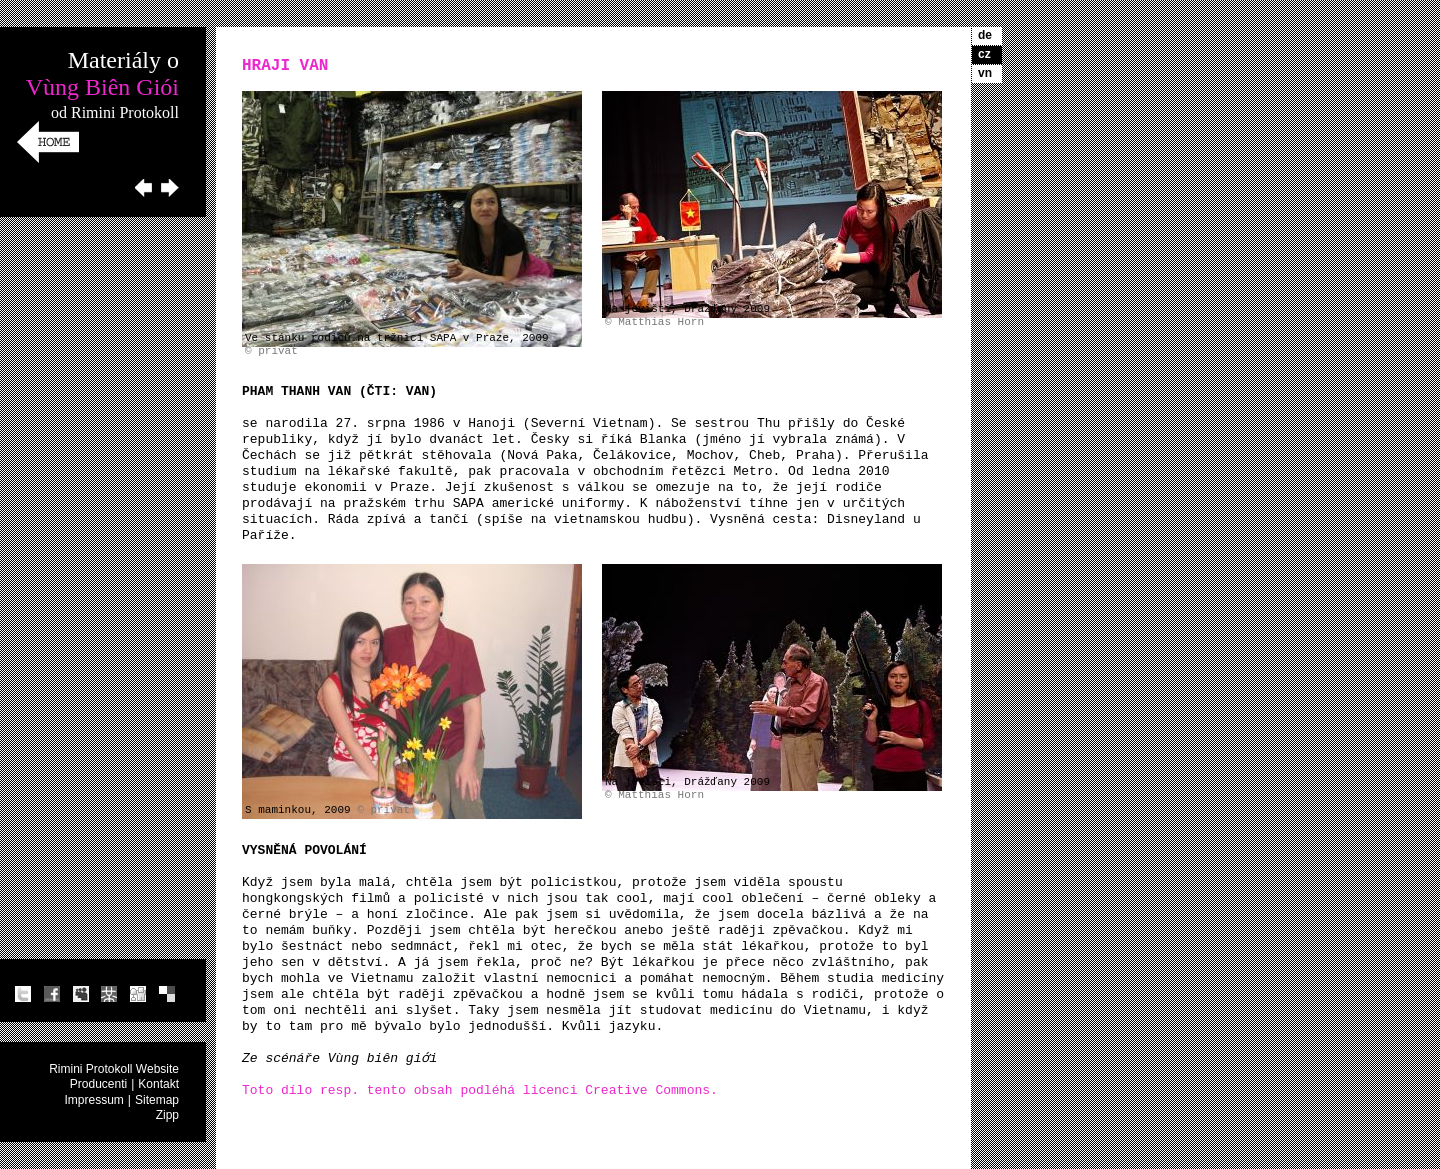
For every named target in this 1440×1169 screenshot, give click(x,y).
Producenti (98, 1084)
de (985, 35)
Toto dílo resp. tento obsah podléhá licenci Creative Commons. (480, 1090)
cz (984, 54)
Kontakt (158, 1084)
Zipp (167, 1115)
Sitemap (157, 1100)
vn (985, 73)
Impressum (94, 1100)
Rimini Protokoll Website (114, 1069)
